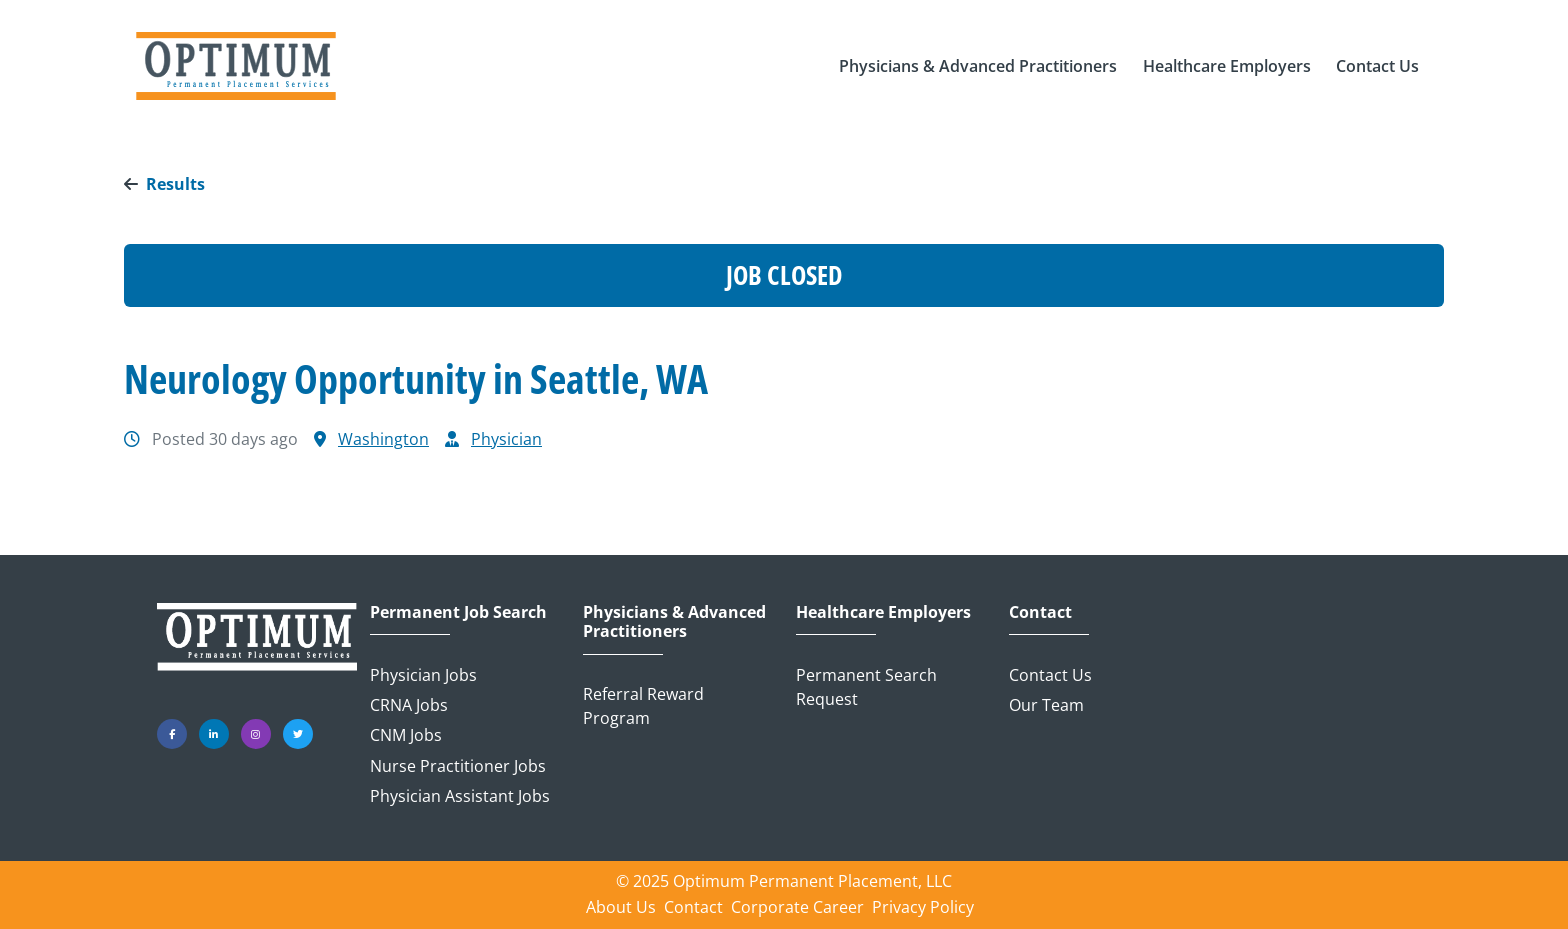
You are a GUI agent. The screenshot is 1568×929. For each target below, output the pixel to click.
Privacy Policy (923, 907)
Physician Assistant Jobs (460, 796)
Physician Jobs (423, 675)
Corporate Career (797, 907)
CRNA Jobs (409, 705)
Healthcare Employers (883, 612)
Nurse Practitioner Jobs (458, 766)
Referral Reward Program (643, 706)
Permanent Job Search (458, 612)
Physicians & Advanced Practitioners (674, 622)
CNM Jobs (406, 735)
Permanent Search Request (866, 687)
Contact (1040, 612)
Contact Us (1050, 675)
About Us (621, 907)
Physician (506, 439)
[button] (978, 66)
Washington (383, 439)
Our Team (1046, 705)
